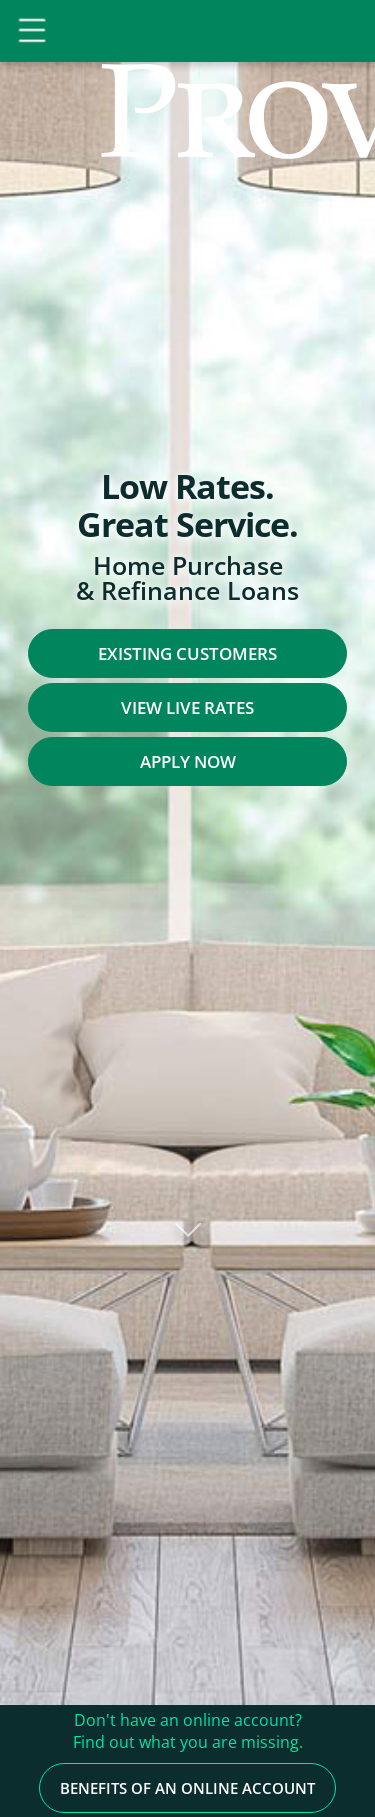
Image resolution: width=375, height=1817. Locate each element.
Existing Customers (187, 653)
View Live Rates (187, 707)
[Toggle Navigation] (35, 31)
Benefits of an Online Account (187, 1739)
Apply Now (188, 761)
